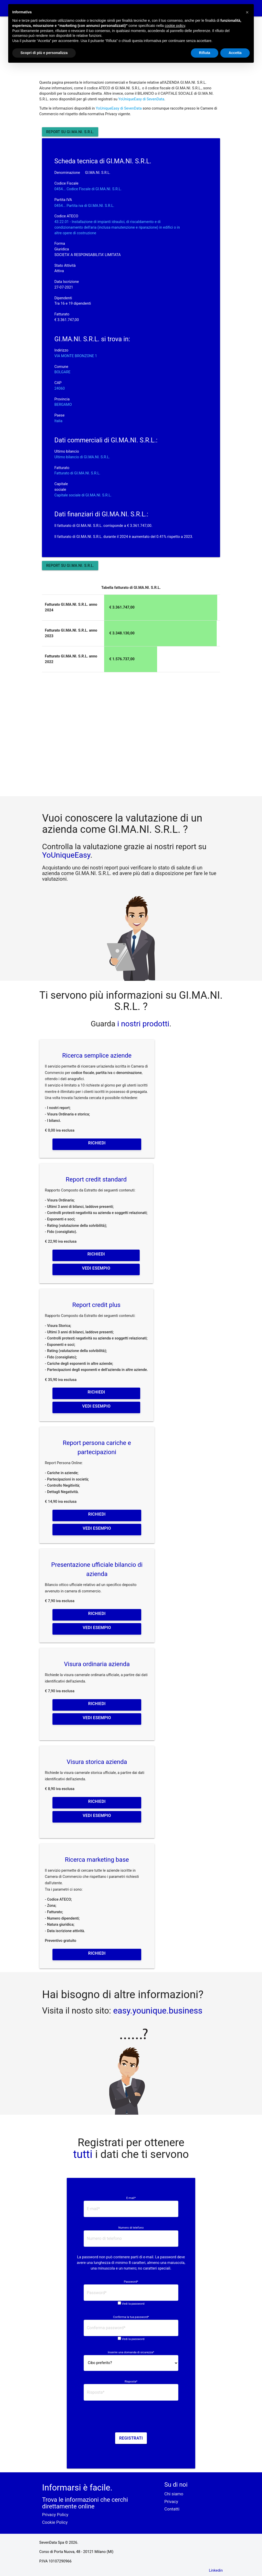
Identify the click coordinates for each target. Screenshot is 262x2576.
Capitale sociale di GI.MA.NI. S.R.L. (83, 495)
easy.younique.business (157, 2011)
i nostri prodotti (142, 1023)
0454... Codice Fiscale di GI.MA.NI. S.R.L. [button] (88, 189)
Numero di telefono (131, 2227)
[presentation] (131, 2418)
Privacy (171, 2501)
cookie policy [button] (175, 26)
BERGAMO (63, 404)
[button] (247, 12)
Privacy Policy (55, 2514)
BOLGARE (62, 372)
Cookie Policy (55, 2522)
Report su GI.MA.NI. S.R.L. (70, 132)
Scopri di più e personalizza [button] (44, 53)
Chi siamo (173, 2494)
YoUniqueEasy (66, 854)
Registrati (131, 2438)
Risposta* (131, 2381)
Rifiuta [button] (204, 53)
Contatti (171, 2509)
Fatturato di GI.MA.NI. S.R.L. (77, 473)
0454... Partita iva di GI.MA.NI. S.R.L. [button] (84, 206)
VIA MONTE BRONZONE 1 (75, 356)
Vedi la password (133, 2303)
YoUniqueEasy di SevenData (141, 99)
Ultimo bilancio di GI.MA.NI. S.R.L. (82, 457)
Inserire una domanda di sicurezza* (131, 2352)
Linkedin (216, 2570)
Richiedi (96, 1143)
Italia (58, 421)
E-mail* (131, 2198)
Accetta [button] (235, 53)
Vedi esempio (96, 1268)
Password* (131, 2281)
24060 (59, 388)
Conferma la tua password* (131, 2317)
